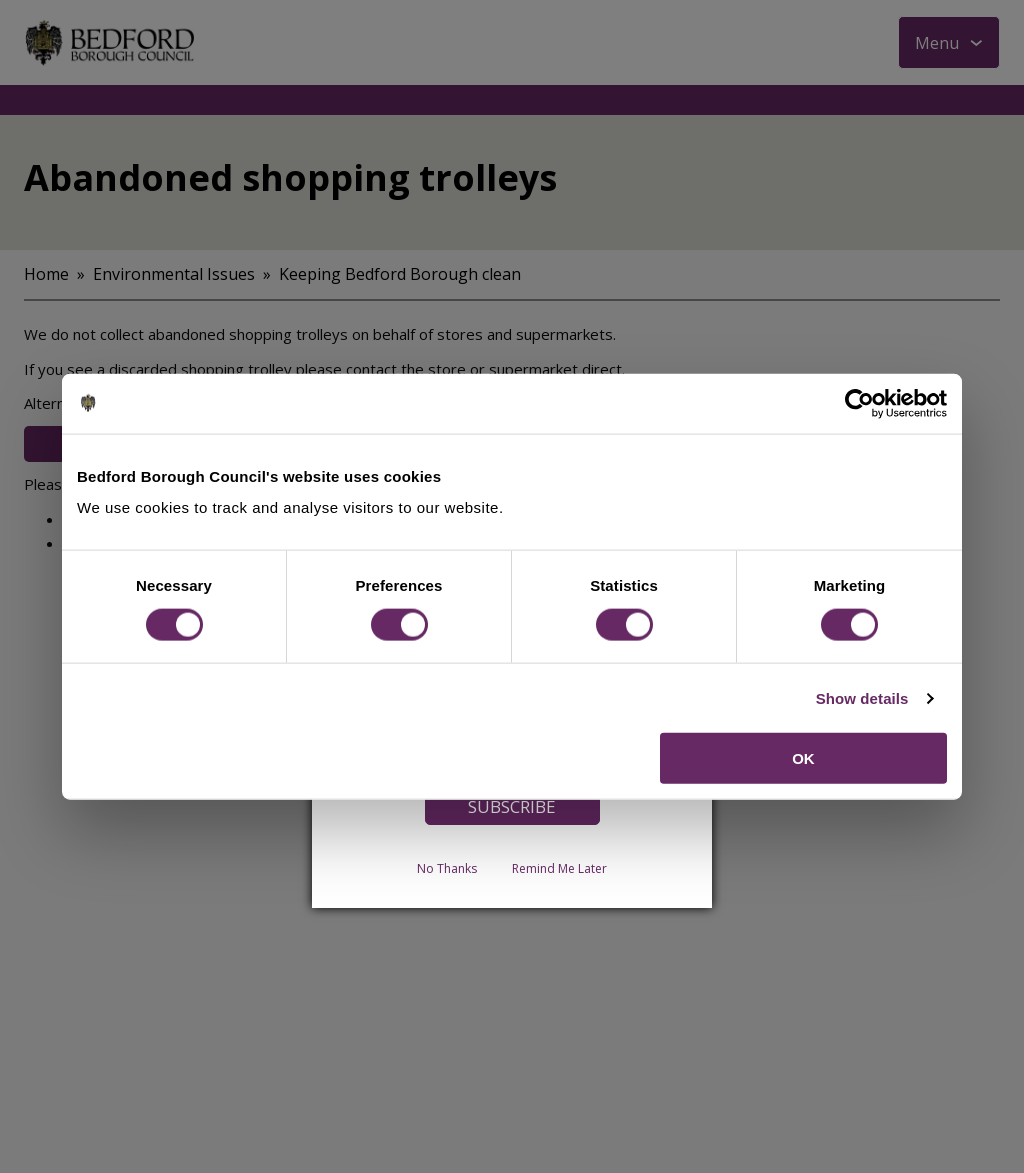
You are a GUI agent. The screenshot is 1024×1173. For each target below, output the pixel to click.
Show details (862, 697)
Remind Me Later (559, 868)
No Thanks (447, 868)
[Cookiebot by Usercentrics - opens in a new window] (859, 403)
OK (803, 758)
